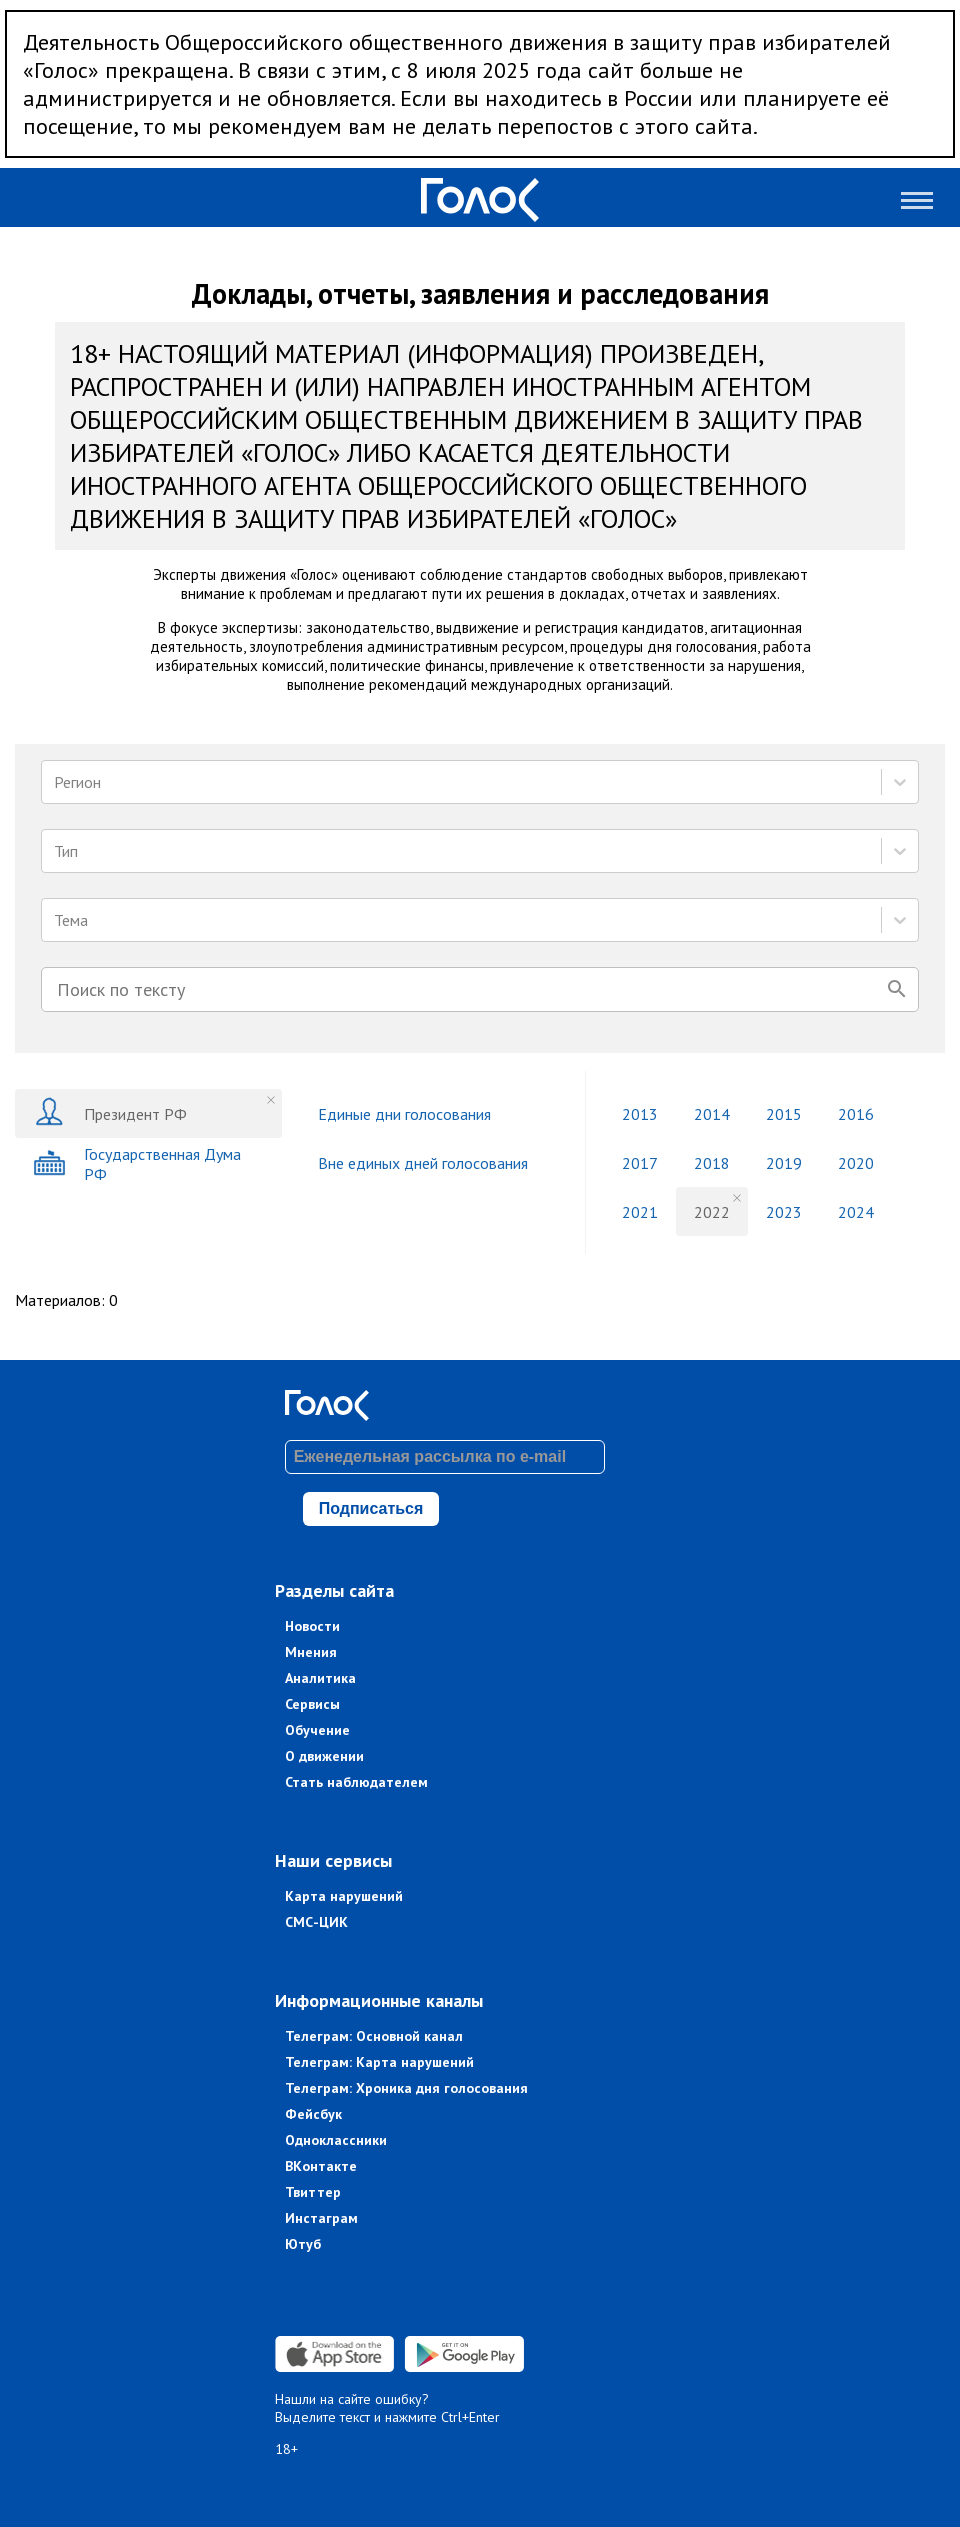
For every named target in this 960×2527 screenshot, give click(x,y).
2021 (640, 1212)
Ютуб (303, 2244)
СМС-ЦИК (316, 1922)
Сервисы (312, 1704)
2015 (784, 1114)
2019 (784, 1163)
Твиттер (313, 2192)
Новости (312, 1626)
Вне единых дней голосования (423, 1163)
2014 (712, 1114)
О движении (324, 1756)
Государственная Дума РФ (137, 1164)
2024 (856, 1212)
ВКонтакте (321, 2166)
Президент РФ (110, 1113)
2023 (784, 1212)
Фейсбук (313, 2114)
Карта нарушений (344, 1896)
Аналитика (320, 1678)
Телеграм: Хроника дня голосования (406, 2088)
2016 (856, 1114)
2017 (640, 1163)
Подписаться (371, 1508)
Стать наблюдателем (356, 1782)
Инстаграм (321, 2218)
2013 (640, 1114)
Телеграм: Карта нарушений (379, 2062)
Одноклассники (336, 2140)
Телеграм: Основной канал (374, 2036)
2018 (712, 1163)
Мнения (311, 1652)
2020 (856, 1163)
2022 (712, 1212)
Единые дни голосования (404, 1114)
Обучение (317, 1730)
